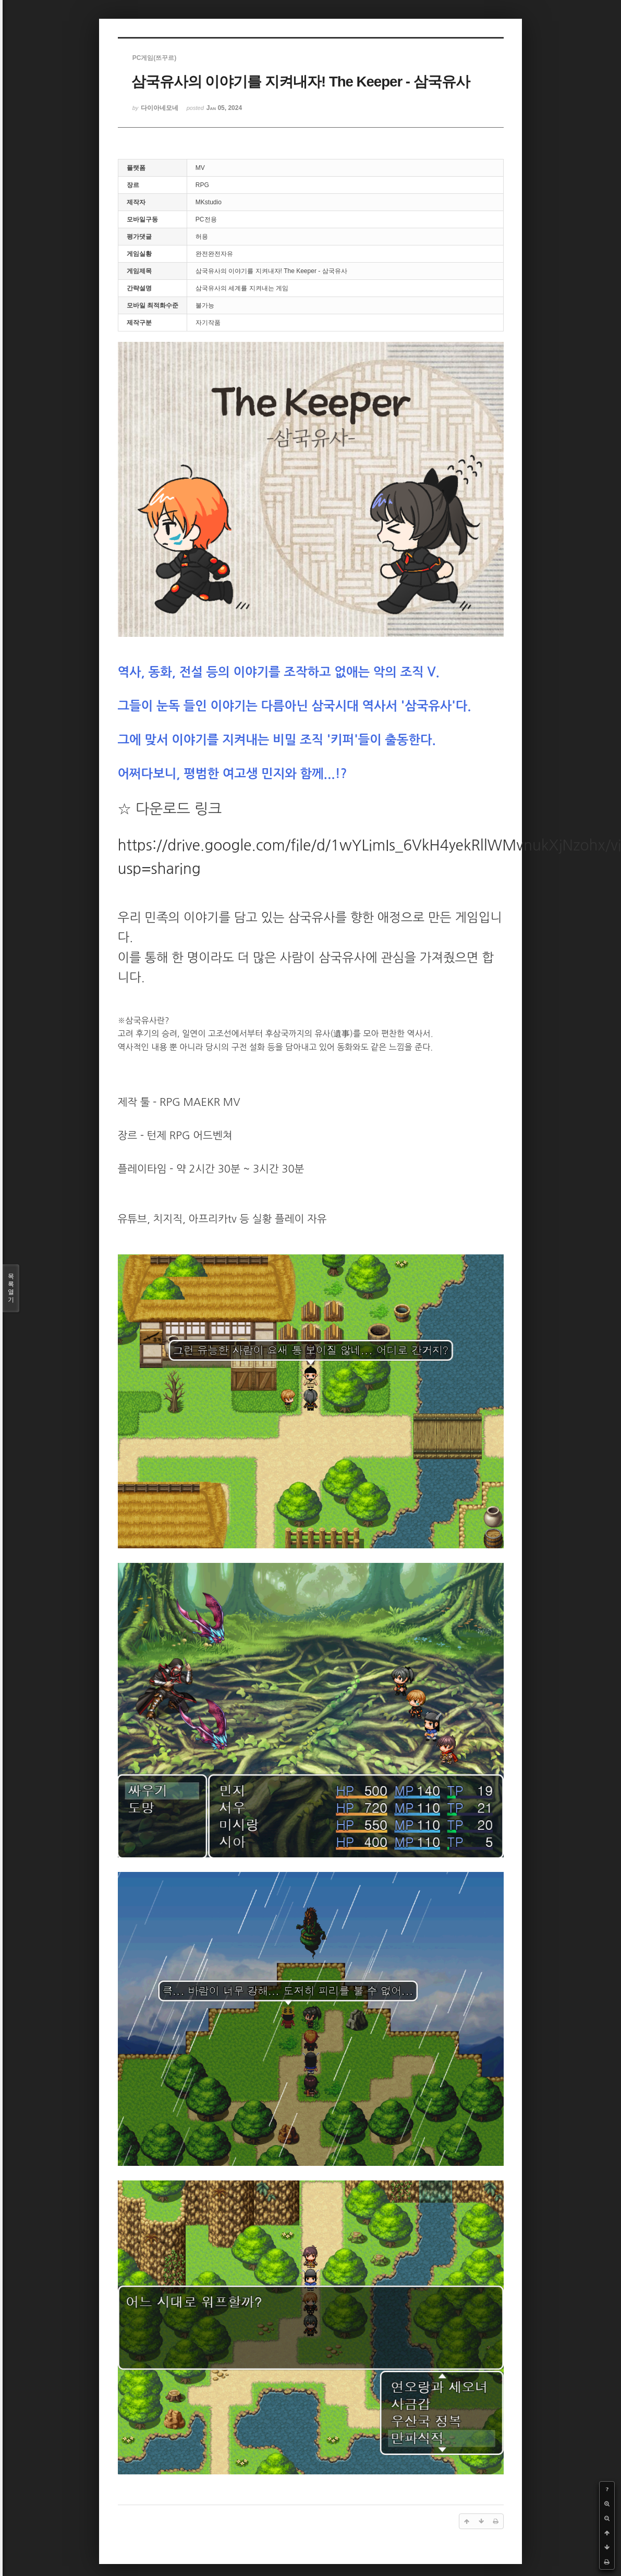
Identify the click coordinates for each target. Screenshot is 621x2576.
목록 (11, 1288)
